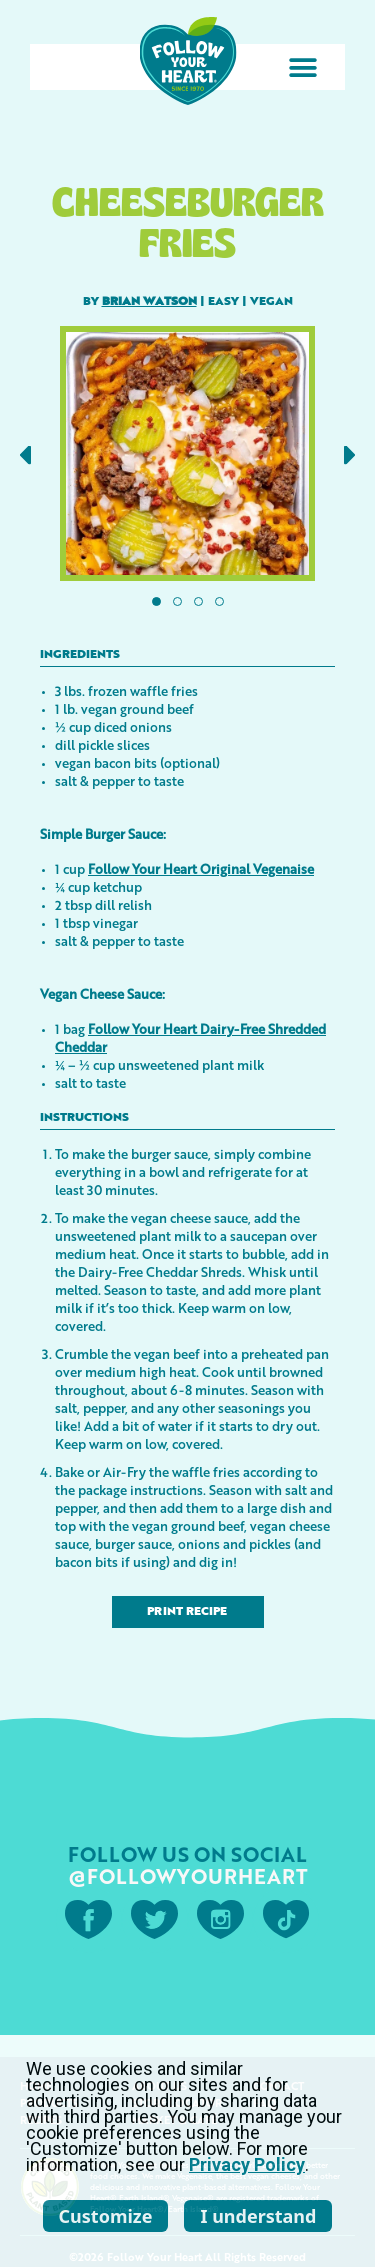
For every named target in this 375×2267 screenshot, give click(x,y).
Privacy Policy (247, 2164)
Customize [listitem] (106, 2216)
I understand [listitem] (258, 2216)
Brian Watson (149, 302)
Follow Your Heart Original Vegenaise (201, 868)
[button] (302, 67)
